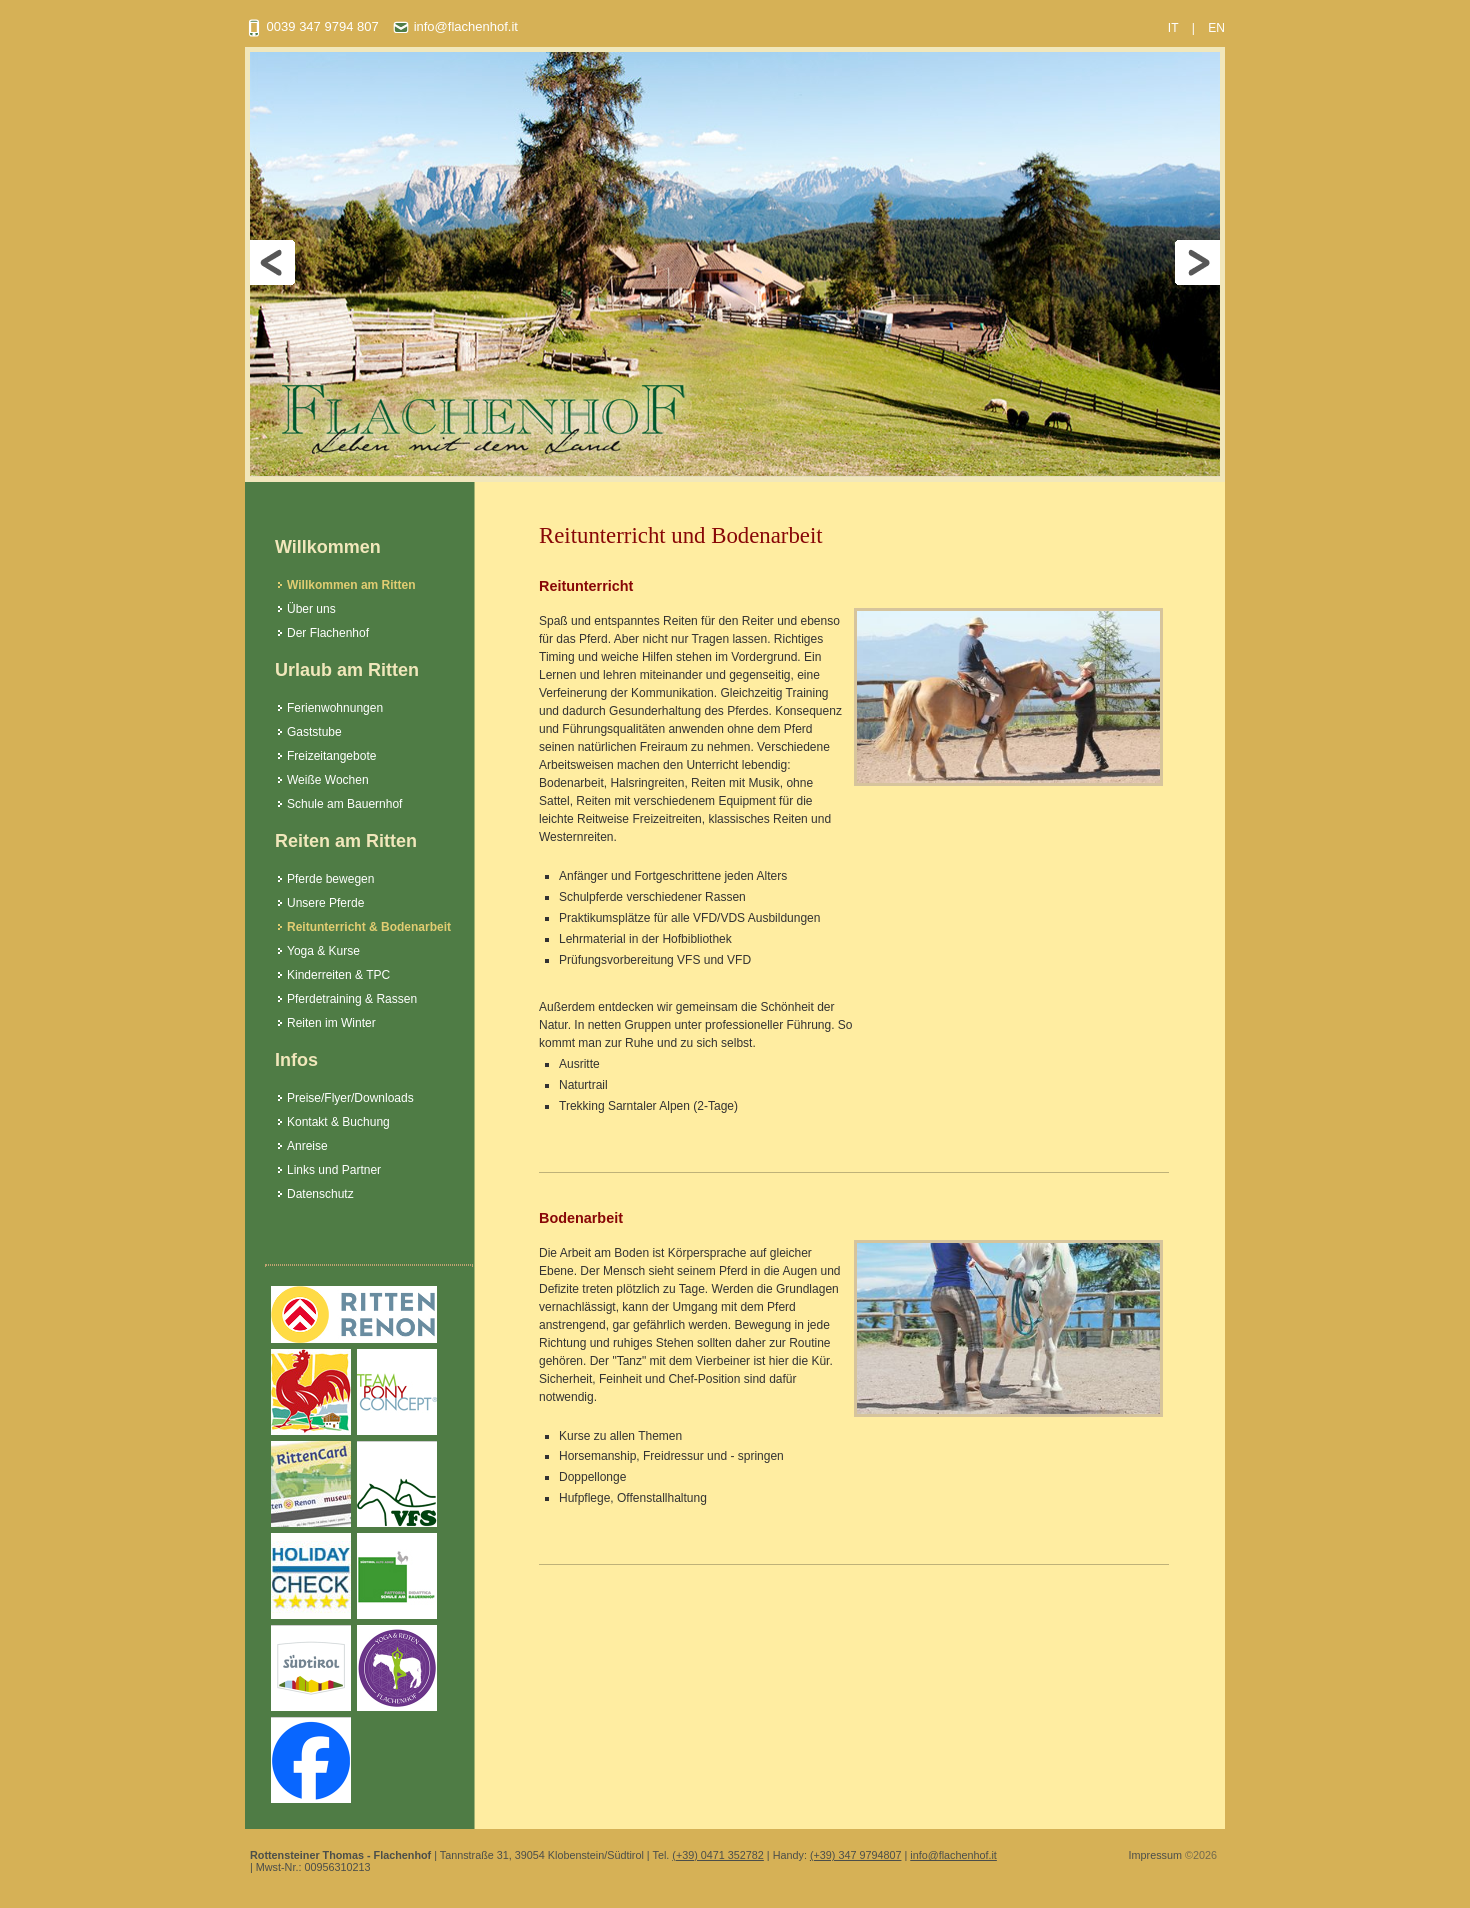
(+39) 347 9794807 (856, 1855)
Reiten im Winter (331, 1023)
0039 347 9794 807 (312, 26)
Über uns (311, 609)
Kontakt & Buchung (338, 1122)
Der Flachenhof (328, 633)
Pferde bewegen (330, 879)
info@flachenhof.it (455, 26)
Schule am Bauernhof (344, 804)
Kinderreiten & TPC (338, 975)
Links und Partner (334, 1170)
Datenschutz (320, 1194)
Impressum (1155, 1855)
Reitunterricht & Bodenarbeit (369, 927)
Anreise (307, 1146)
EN (1216, 28)
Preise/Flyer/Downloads (350, 1098)
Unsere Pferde (325, 903)
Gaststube (314, 732)
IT (1173, 28)
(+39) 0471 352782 (718, 1855)
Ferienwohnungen (335, 708)
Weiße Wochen (328, 780)
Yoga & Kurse (323, 951)
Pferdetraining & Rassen (352, 999)
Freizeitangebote (331, 756)
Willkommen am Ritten (351, 585)
